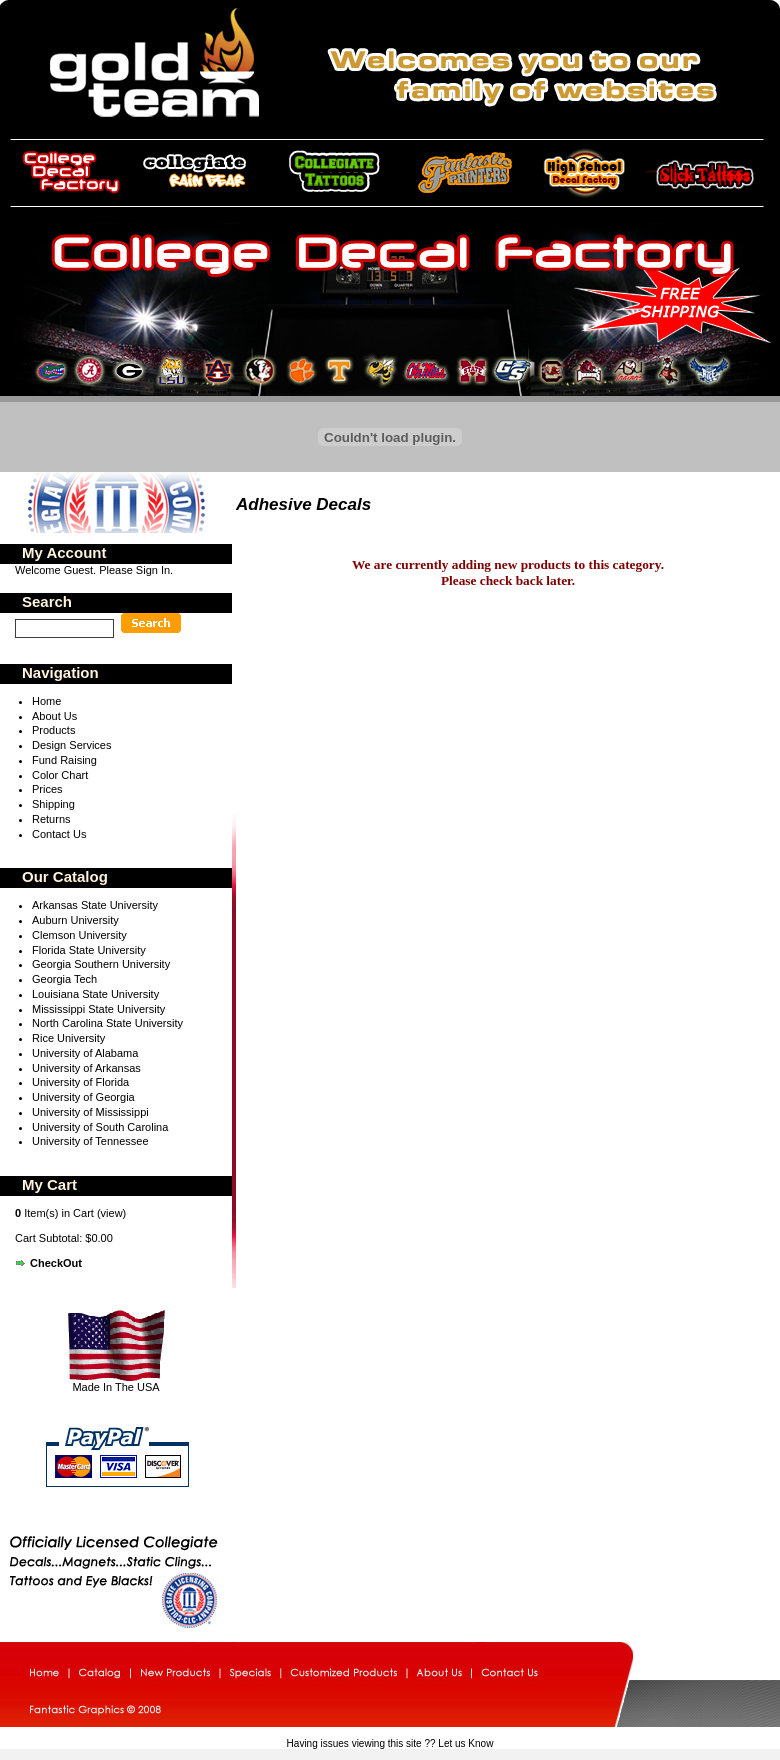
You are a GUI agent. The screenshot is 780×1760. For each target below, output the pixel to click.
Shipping (53, 804)
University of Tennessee (90, 1141)
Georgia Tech (64, 979)
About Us (54, 716)
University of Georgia (83, 1097)
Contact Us (59, 834)
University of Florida (80, 1082)
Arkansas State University (95, 905)
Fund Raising (64, 760)
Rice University (68, 1038)
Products (53, 730)
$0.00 (99, 1238)
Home (46, 701)
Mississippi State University (98, 1009)
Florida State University (89, 950)
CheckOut (56, 1263)
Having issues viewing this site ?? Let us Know (390, 1743)
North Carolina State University (107, 1023)
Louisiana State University (95, 994)
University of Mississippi (90, 1112)
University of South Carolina (100, 1127)
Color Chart (60, 775)
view (112, 1213)
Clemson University (79, 935)
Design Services (71, 745)
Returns (51, 819)
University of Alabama (85, 1053)
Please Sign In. (136, 570)
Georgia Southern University (101, 964)
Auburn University (75, 920)
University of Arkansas (86, 1068)
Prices (47, 789)
